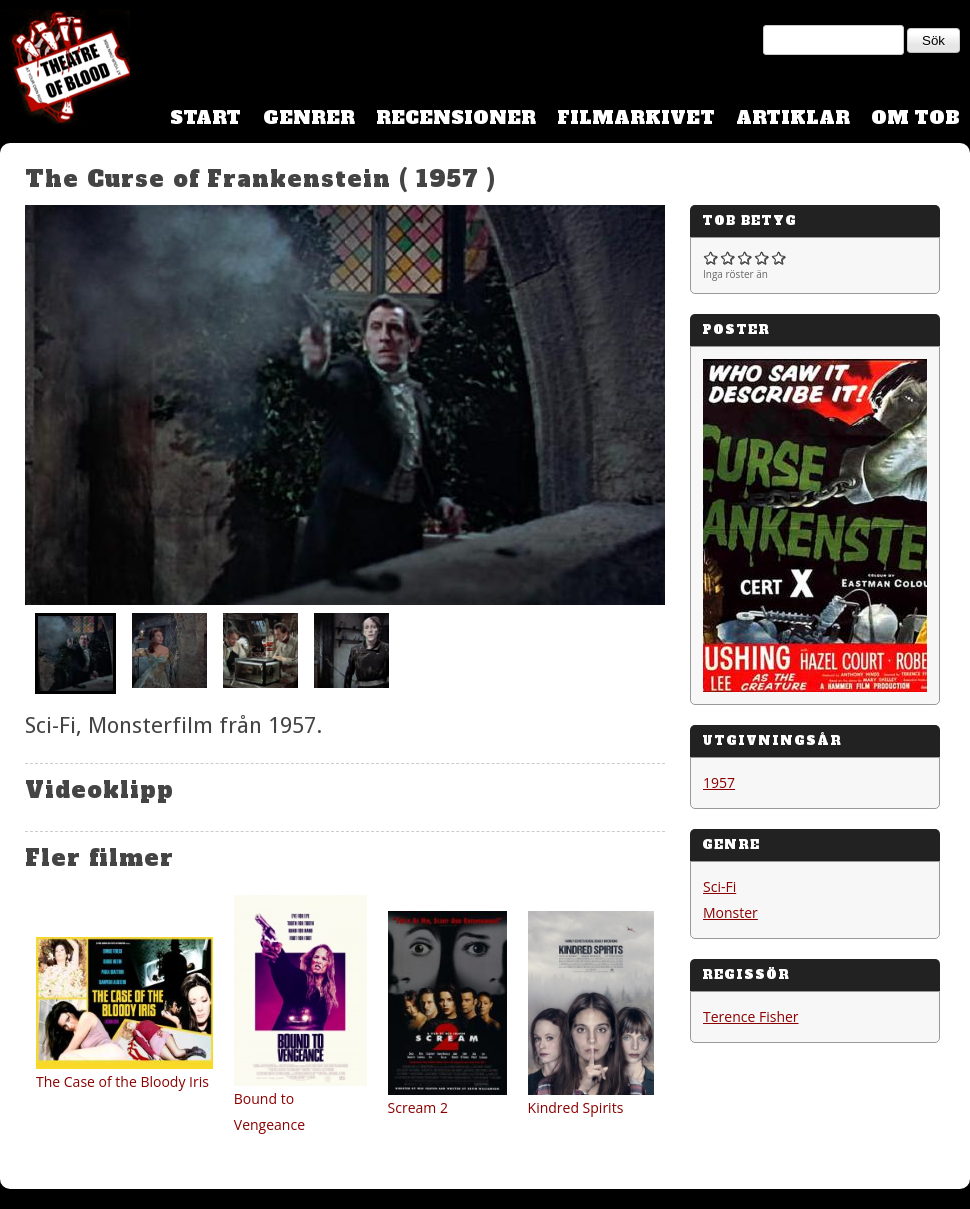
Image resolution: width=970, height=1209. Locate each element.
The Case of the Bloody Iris (122, 1081)
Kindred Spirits (576, 1107)
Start (205, 117)
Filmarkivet (636, 117)
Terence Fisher (751, 1016)
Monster (730, 912)
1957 (719, 782)
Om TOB (915, 117)
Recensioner (456, 117)
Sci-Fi (719, 886)
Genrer (309, 117)
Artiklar (793, 117)
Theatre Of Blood (65, 70)
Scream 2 (418, 1107)
